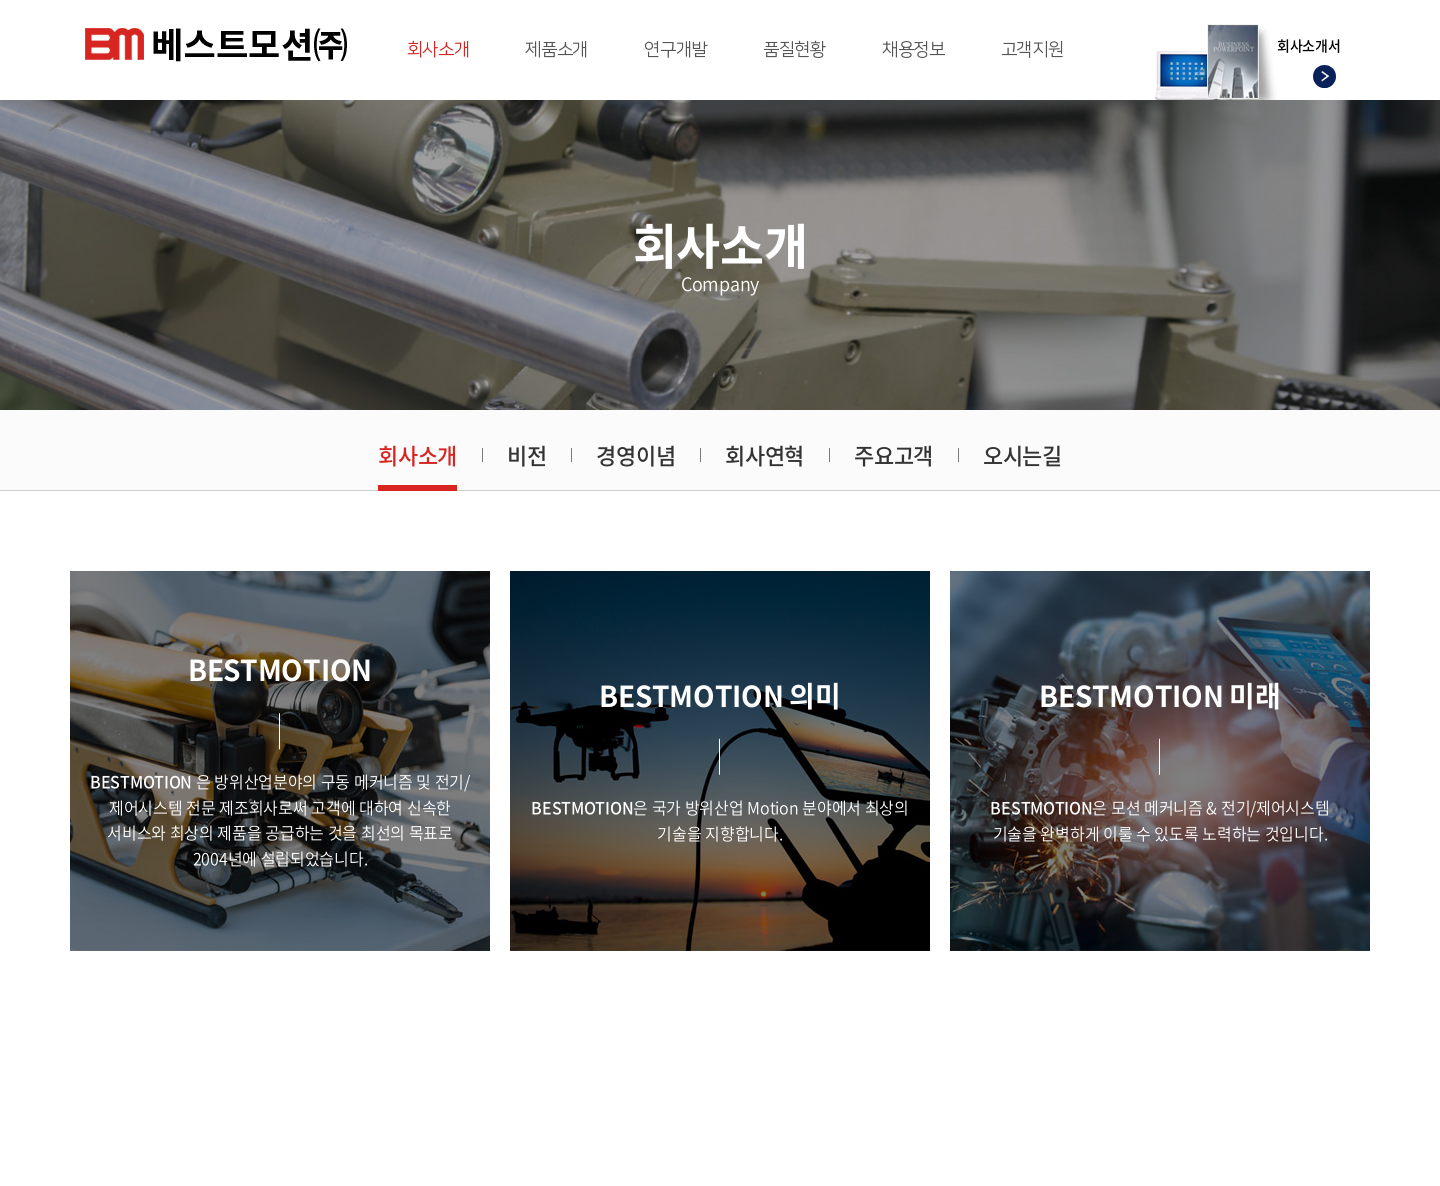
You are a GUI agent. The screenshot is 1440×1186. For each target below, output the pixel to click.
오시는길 (1022, 454)
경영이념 (635, 454)
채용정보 (913, 50)
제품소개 (556, 50)
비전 (526, 454)
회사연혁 (764, 454)
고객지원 (1032, 50)
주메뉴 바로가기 (0, 0)
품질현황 (794, 50)
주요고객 (893, 454)
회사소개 (438, 50)
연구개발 (675, 50)
